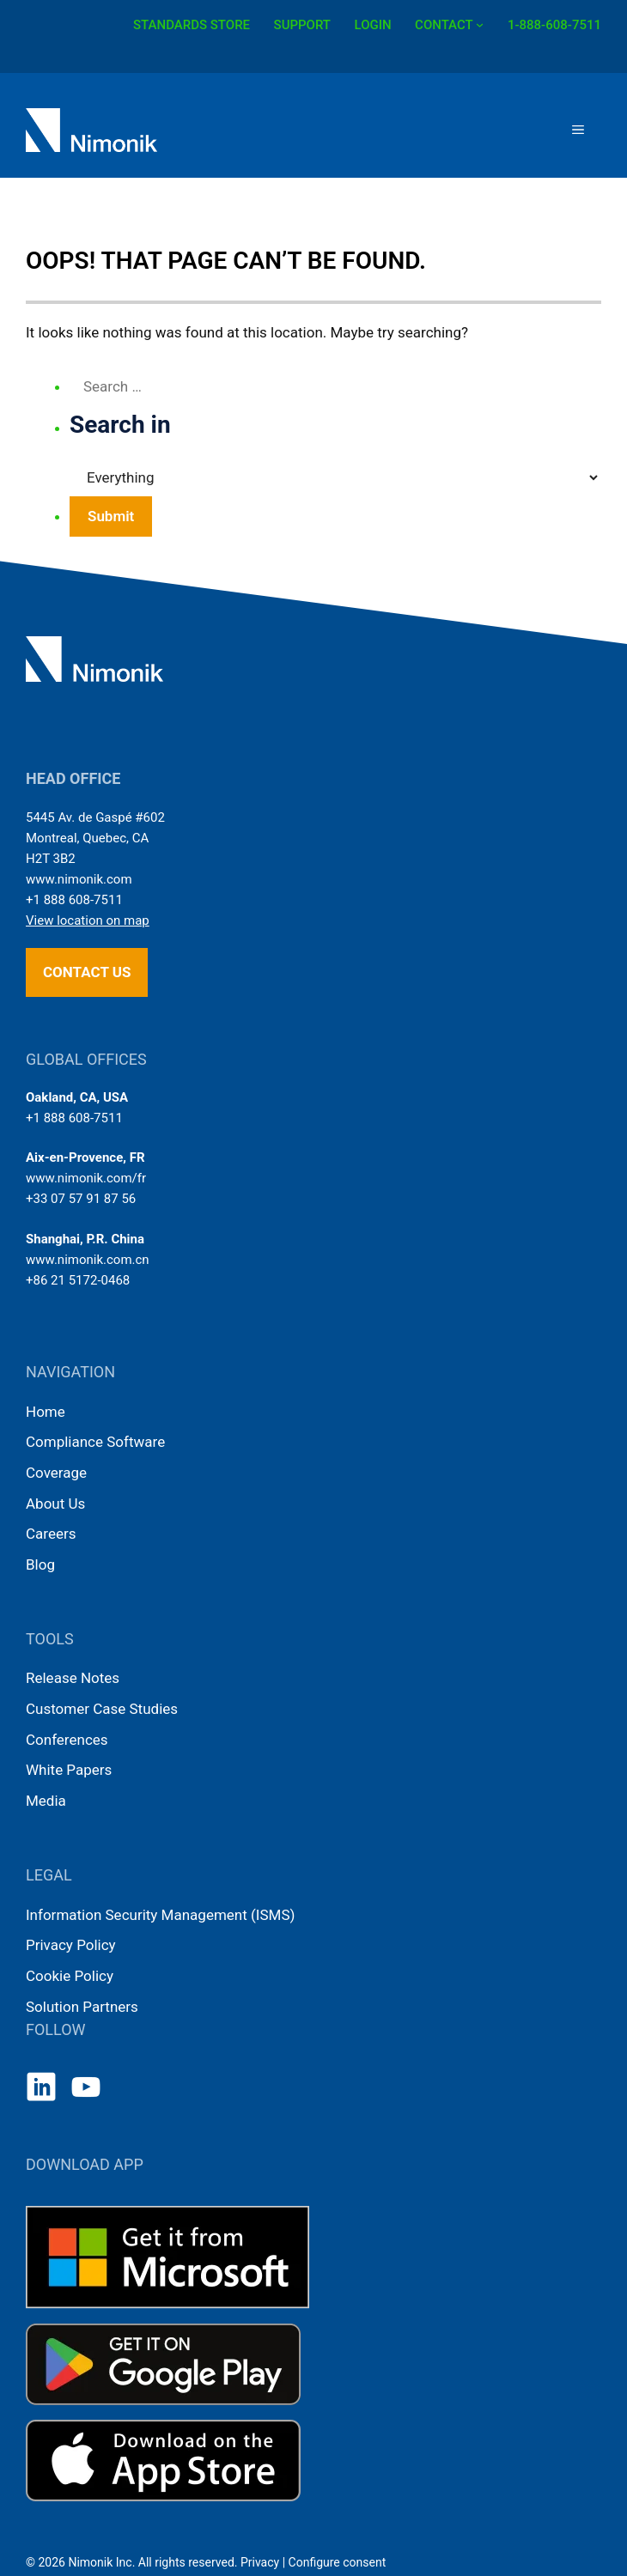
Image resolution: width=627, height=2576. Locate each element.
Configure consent (338, 2562)
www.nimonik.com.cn (87, 1259)
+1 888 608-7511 (74, 900)
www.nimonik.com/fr (86, 1178)
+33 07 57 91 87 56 (81, 1198)
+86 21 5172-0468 (78, 1280)
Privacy (259, 2562)
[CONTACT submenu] (480, 24)
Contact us (87, 972)
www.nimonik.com (79, 879)
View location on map (87, 920)
